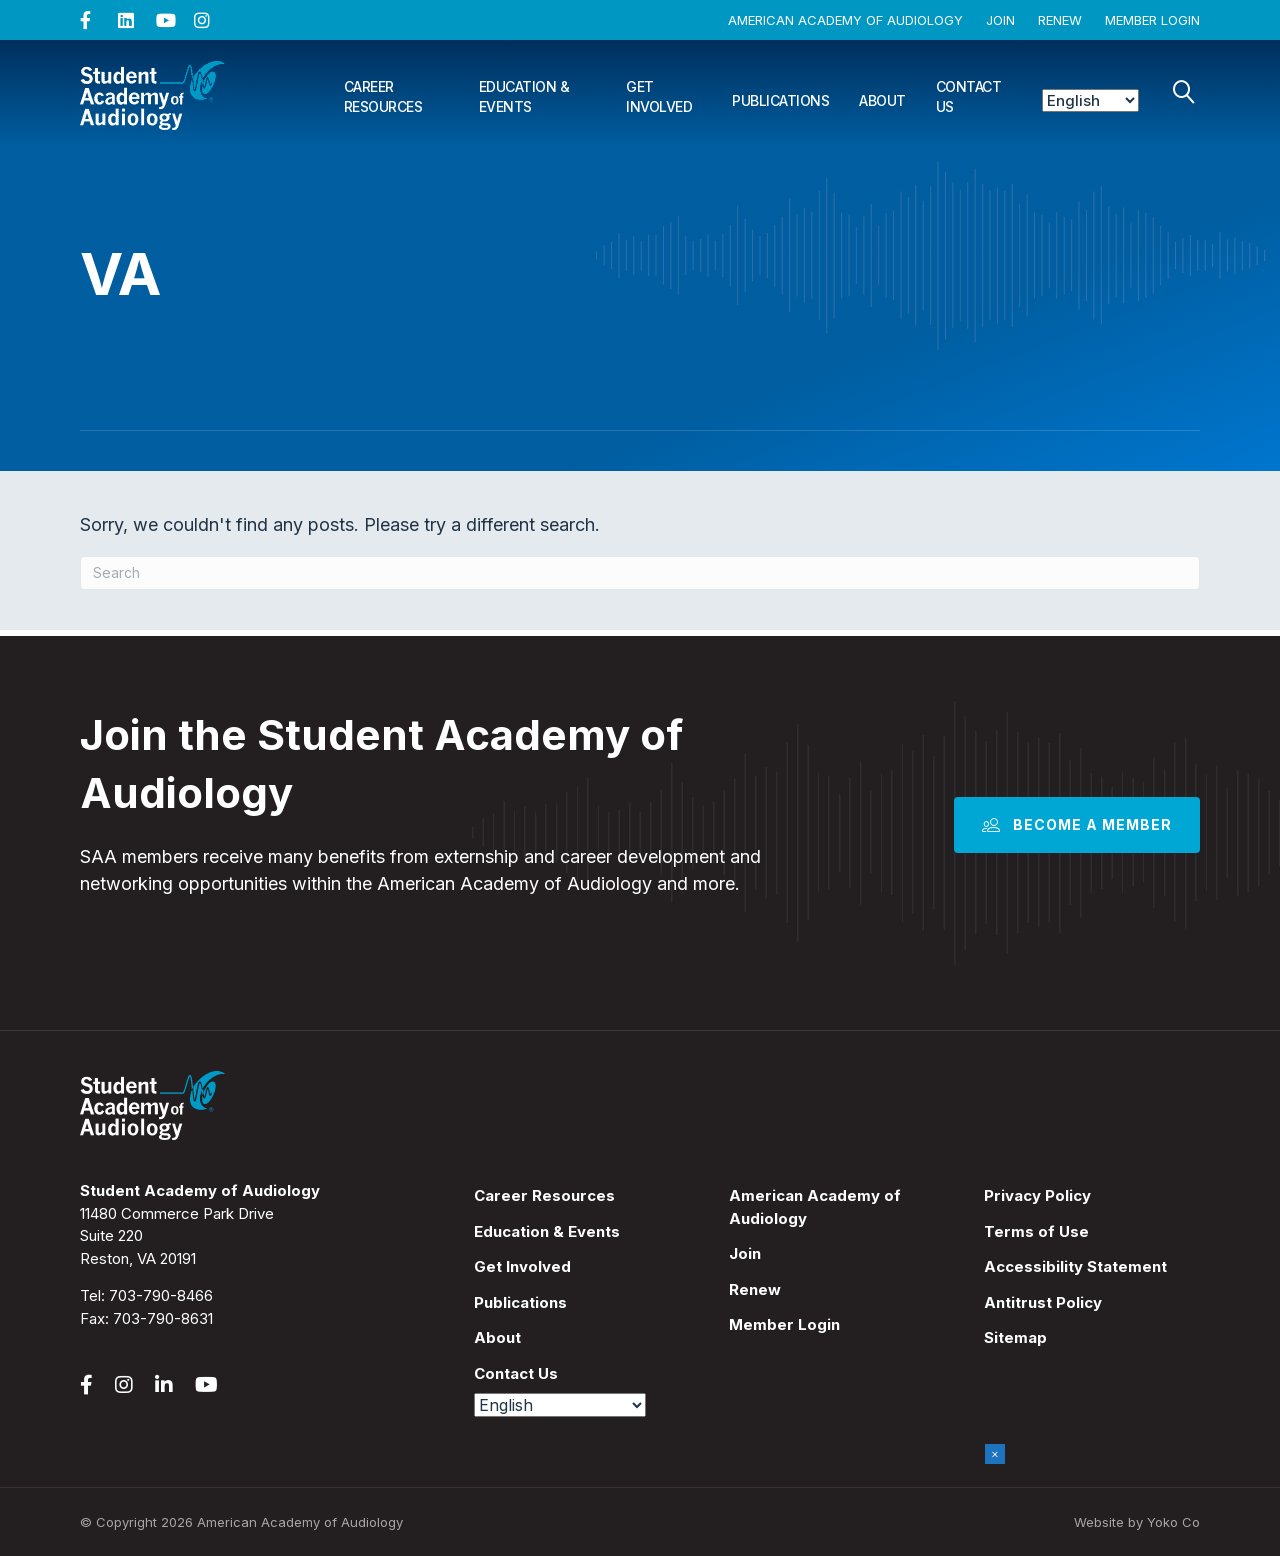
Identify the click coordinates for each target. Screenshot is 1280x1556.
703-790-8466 (161, 1295)
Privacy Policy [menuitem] (1037, 1195)
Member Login (1152, 20)
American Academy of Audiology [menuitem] (815, 1207)
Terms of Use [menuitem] (1036, 1231)
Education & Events (524, 96)
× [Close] (995, 1453)
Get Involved (659, 96)
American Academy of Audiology (845, 20)
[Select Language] (1090, 100)
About (882, 100)
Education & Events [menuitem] (547, 1231)
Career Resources (383, 96)
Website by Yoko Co (1137, 1522)
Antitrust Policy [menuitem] (1043, 1302)
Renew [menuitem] (755, 1289)
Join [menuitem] (745, 1253)
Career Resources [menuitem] (544, 1195)
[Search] (1184, 92)
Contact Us (969, 96)
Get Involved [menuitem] (522, 1266)
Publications (780, 100)
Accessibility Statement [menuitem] (1075, 1266)
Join (1000, 20)
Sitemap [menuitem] (1015, 1337)
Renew (1060, 20)
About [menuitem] (497, 1337)
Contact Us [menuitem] (516, 1373)
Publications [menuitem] (520, 1302)
